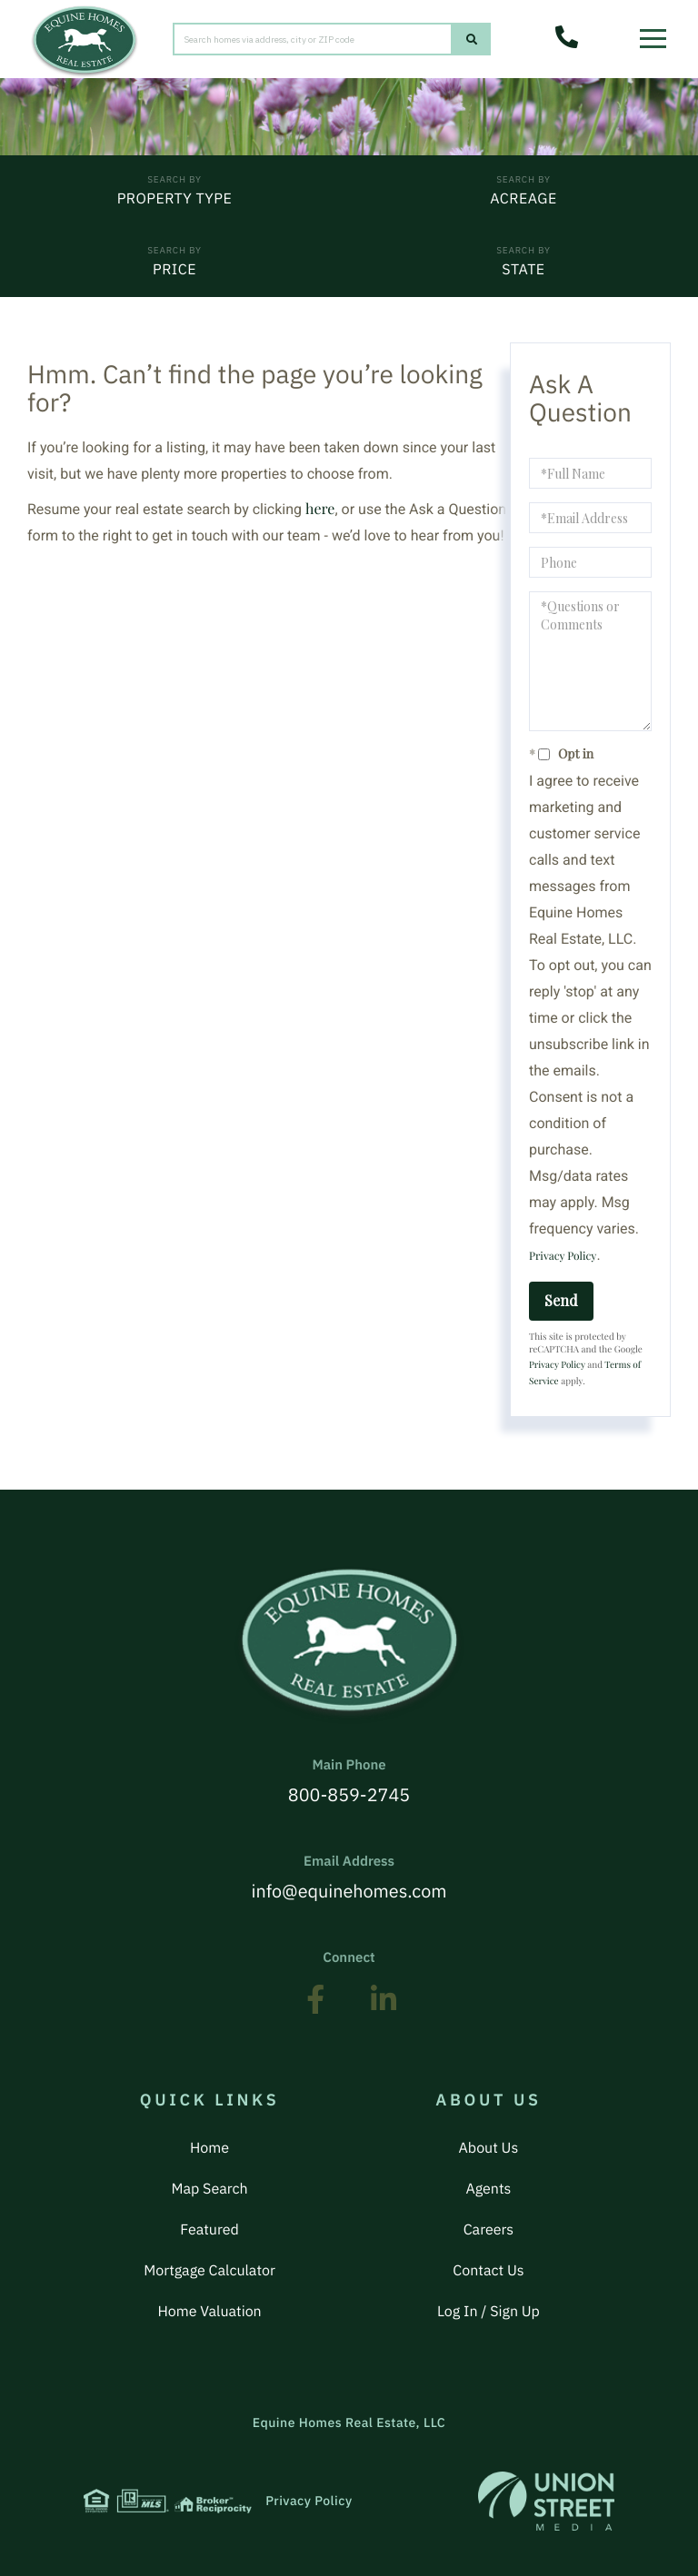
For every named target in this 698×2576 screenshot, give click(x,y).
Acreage (523, 199)
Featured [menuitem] (209, 2230)
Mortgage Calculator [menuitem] (209, 2271)
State (523, 270)
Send (561, 1300)
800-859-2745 (349, 1782)
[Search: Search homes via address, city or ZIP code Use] (313, 40)
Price (174, 270)
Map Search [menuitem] (210, 2189)
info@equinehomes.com (349, 1878)
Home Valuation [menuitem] (209, 2312)
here (319, 509)
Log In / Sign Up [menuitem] (488, 2312)
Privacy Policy (562, 1256)
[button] (472, 40)
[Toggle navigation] (657, 31)
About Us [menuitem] (489, 2148)
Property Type (175, 199)
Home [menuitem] (209, 2148)
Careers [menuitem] (489, 2230)
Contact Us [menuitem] (488, 2271)
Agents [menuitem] (488, 2189)
